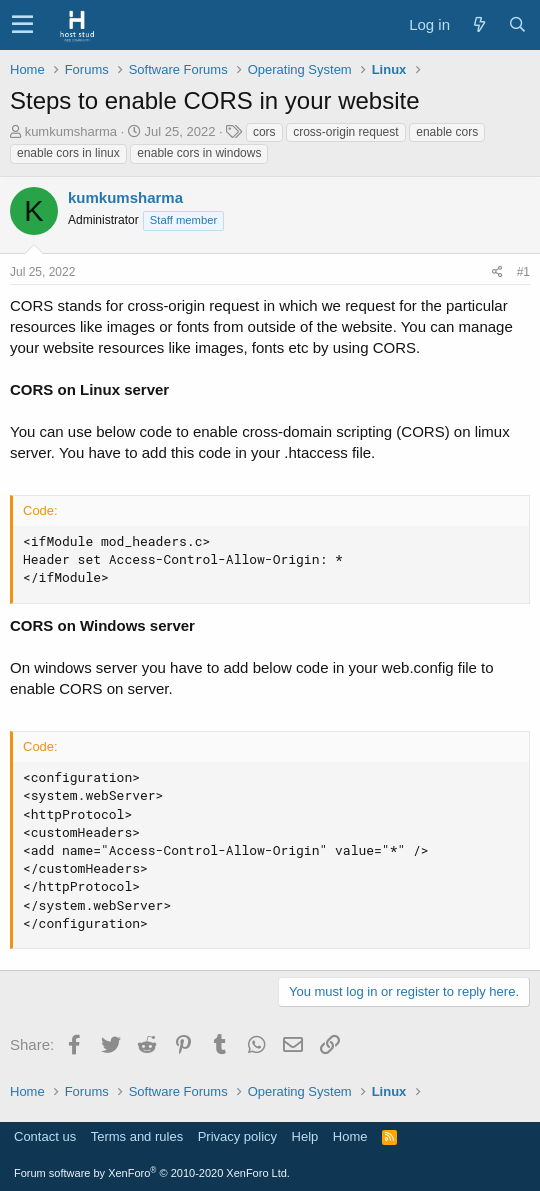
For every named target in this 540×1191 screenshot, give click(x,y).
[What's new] (479, 24)
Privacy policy (237, 1136)
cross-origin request (345, 132)
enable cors (447, 132)
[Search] (517, 24)
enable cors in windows (199, 153)
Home (350, 1136)
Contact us (45, 1136)
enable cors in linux (68, 153)
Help (305, 1136)
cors (264, 132)
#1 (523, 272)
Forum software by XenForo (152, 1173)
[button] (22, 25)
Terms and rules (137, 1136)
